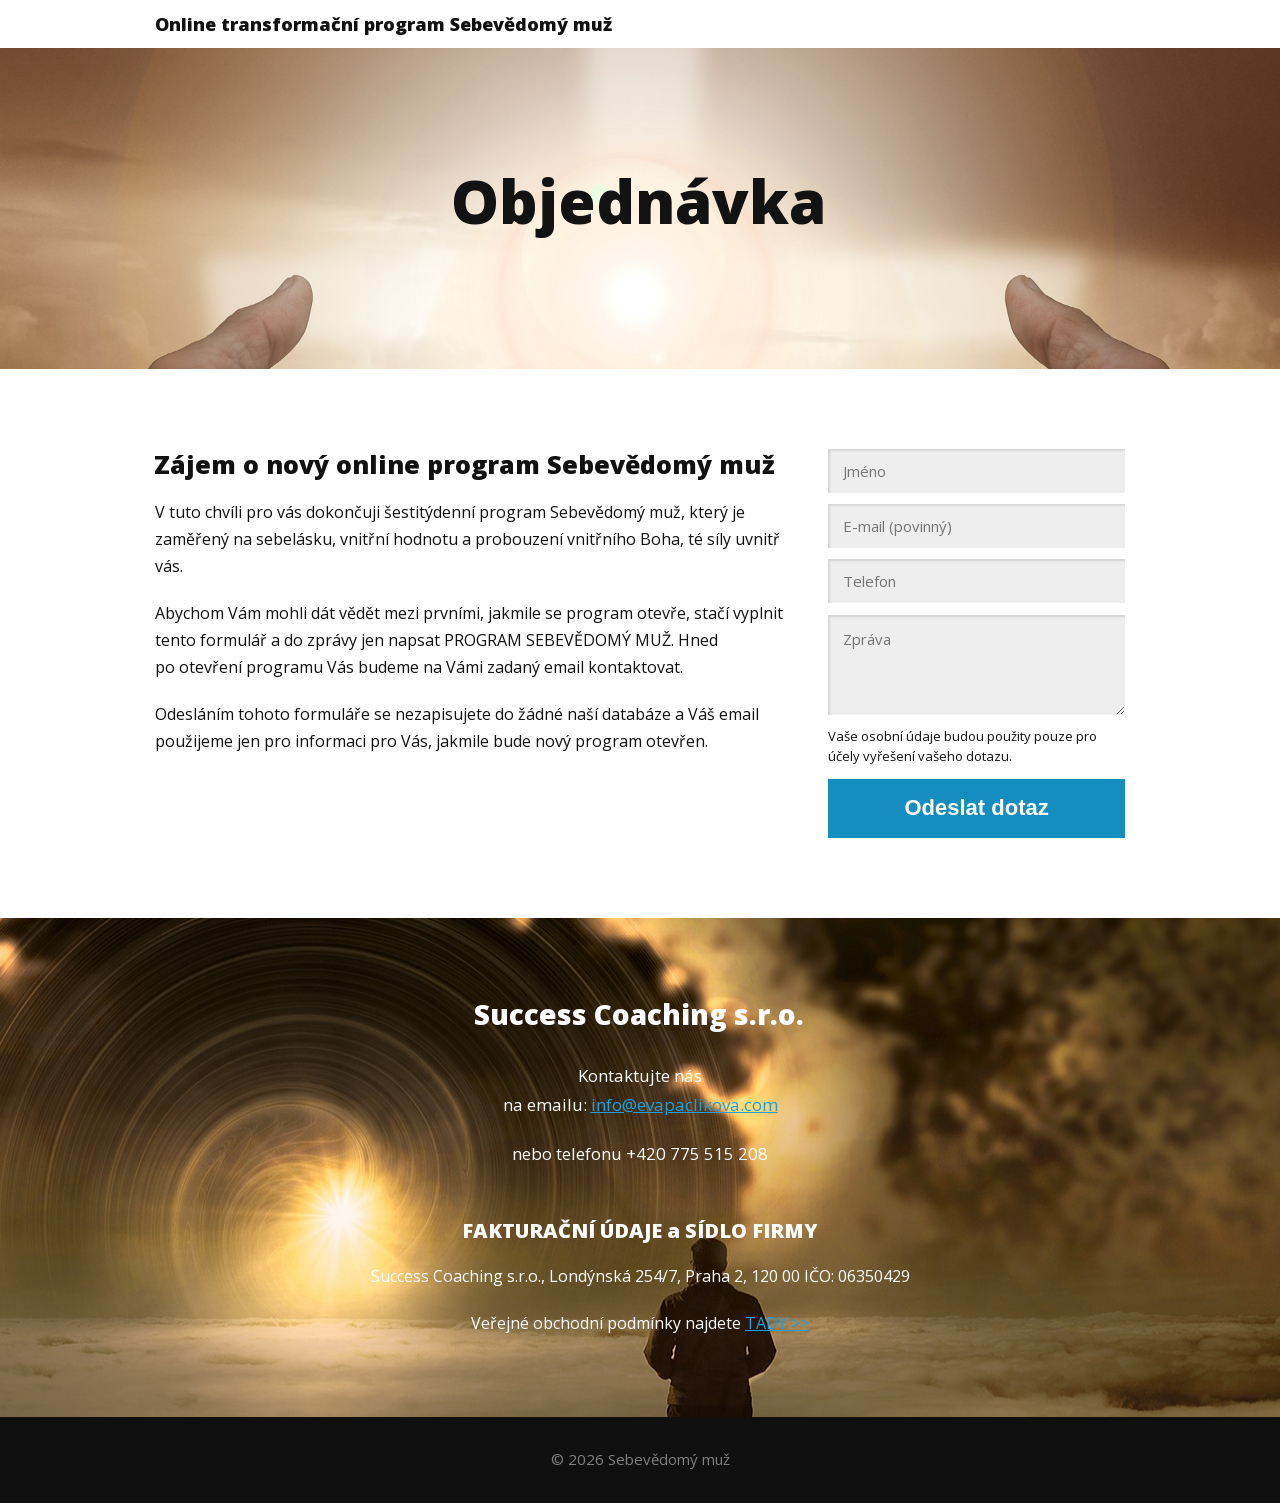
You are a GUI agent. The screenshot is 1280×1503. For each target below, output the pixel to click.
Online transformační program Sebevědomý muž (383, 24)
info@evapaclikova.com (684, 1104)
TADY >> (777, 1323)
